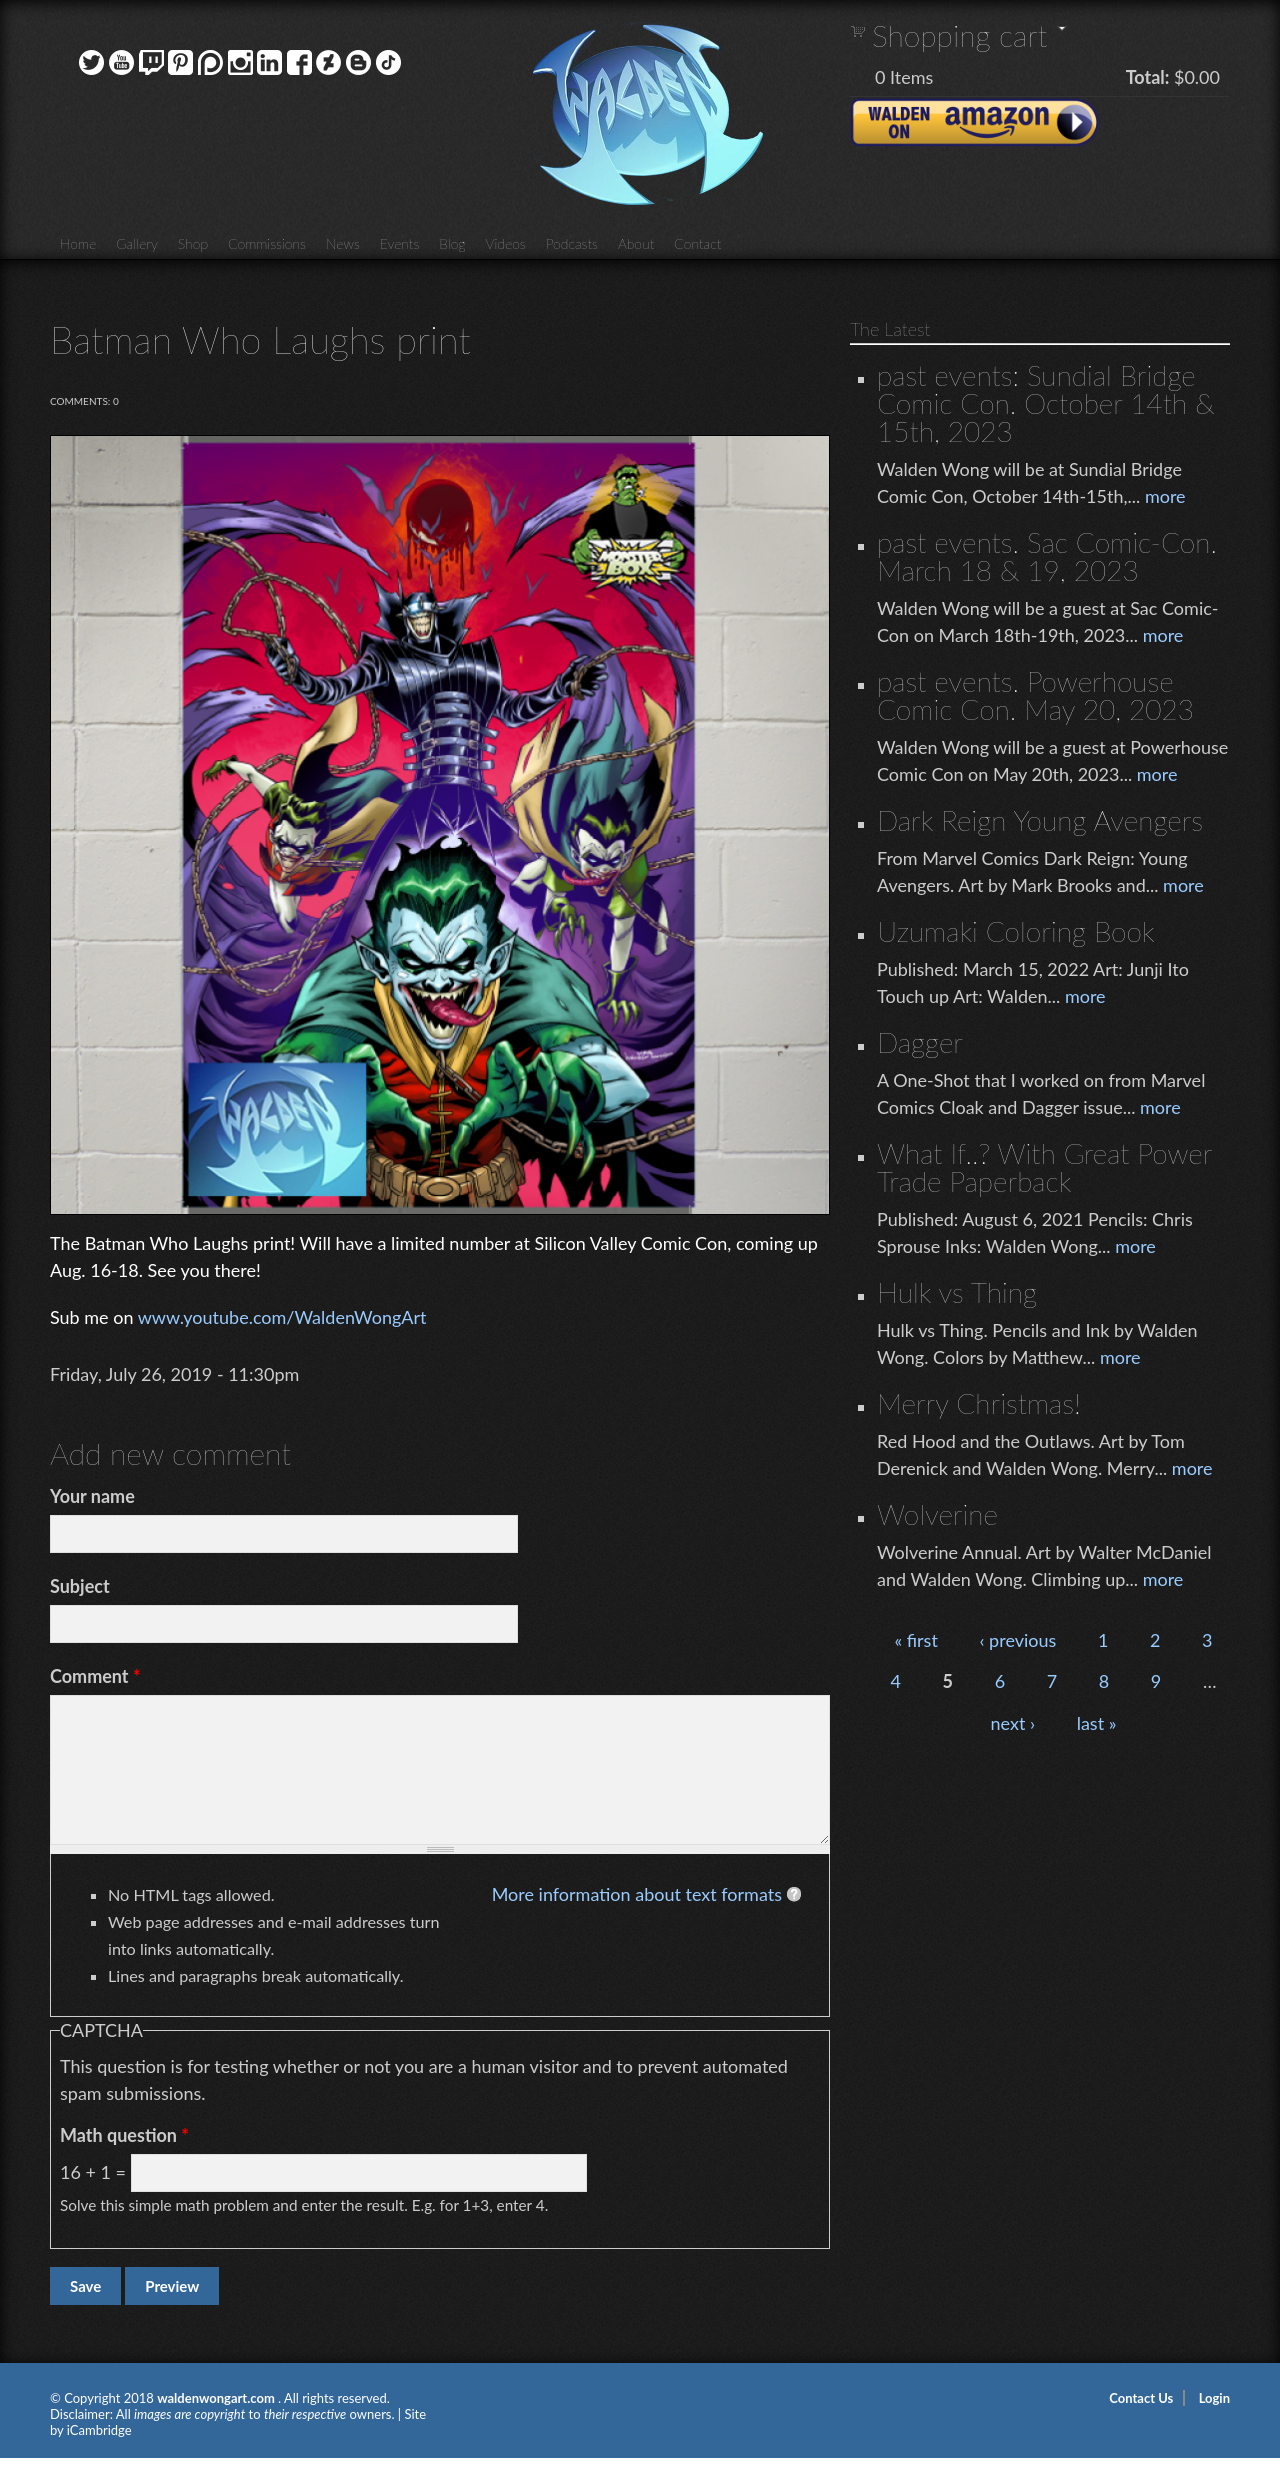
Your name (92, 1496)
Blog (452, 243)
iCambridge (99, 2430)
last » (1097, 1723)
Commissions (267, 243)
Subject (80, 1586)
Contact (697, 243)
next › (1013, 1723)
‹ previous (1017, 1640)
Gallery (137, 243)
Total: (1148, 77)
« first (915, 1640)
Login (1214, 2398)
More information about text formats (637, 1894)
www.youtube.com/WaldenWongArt (282, 1317)
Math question (124, 2135)
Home (78, 243)
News (343, 243)
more (1165, 496)
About (636, 243)
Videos (505, 243)
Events (400, 243)
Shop (193, 243)
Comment (95, 1676)
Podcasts (572, 243)
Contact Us (1141, 2398)
